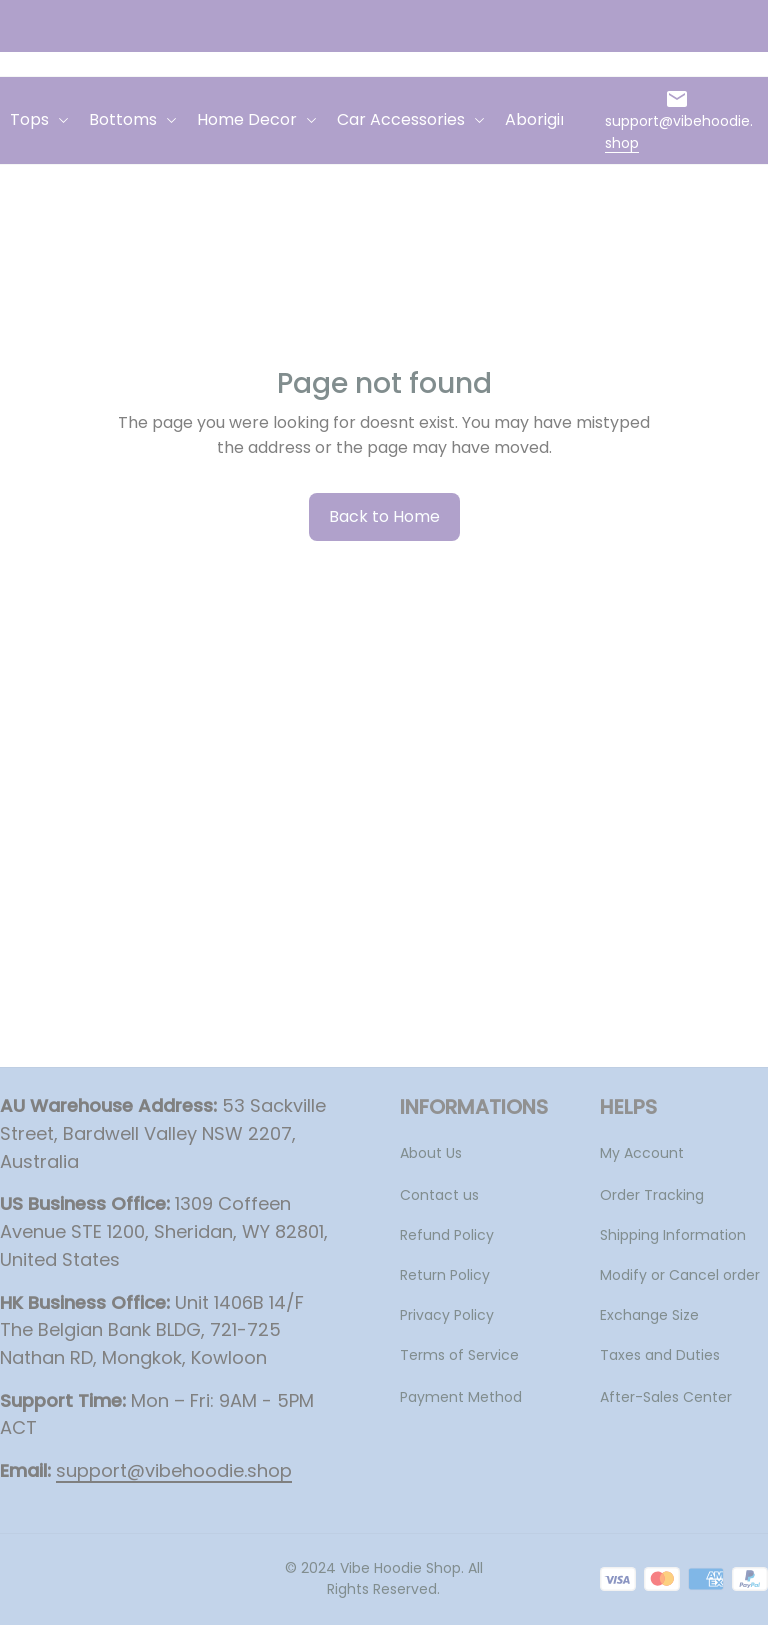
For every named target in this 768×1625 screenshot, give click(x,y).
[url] (681, 132)
